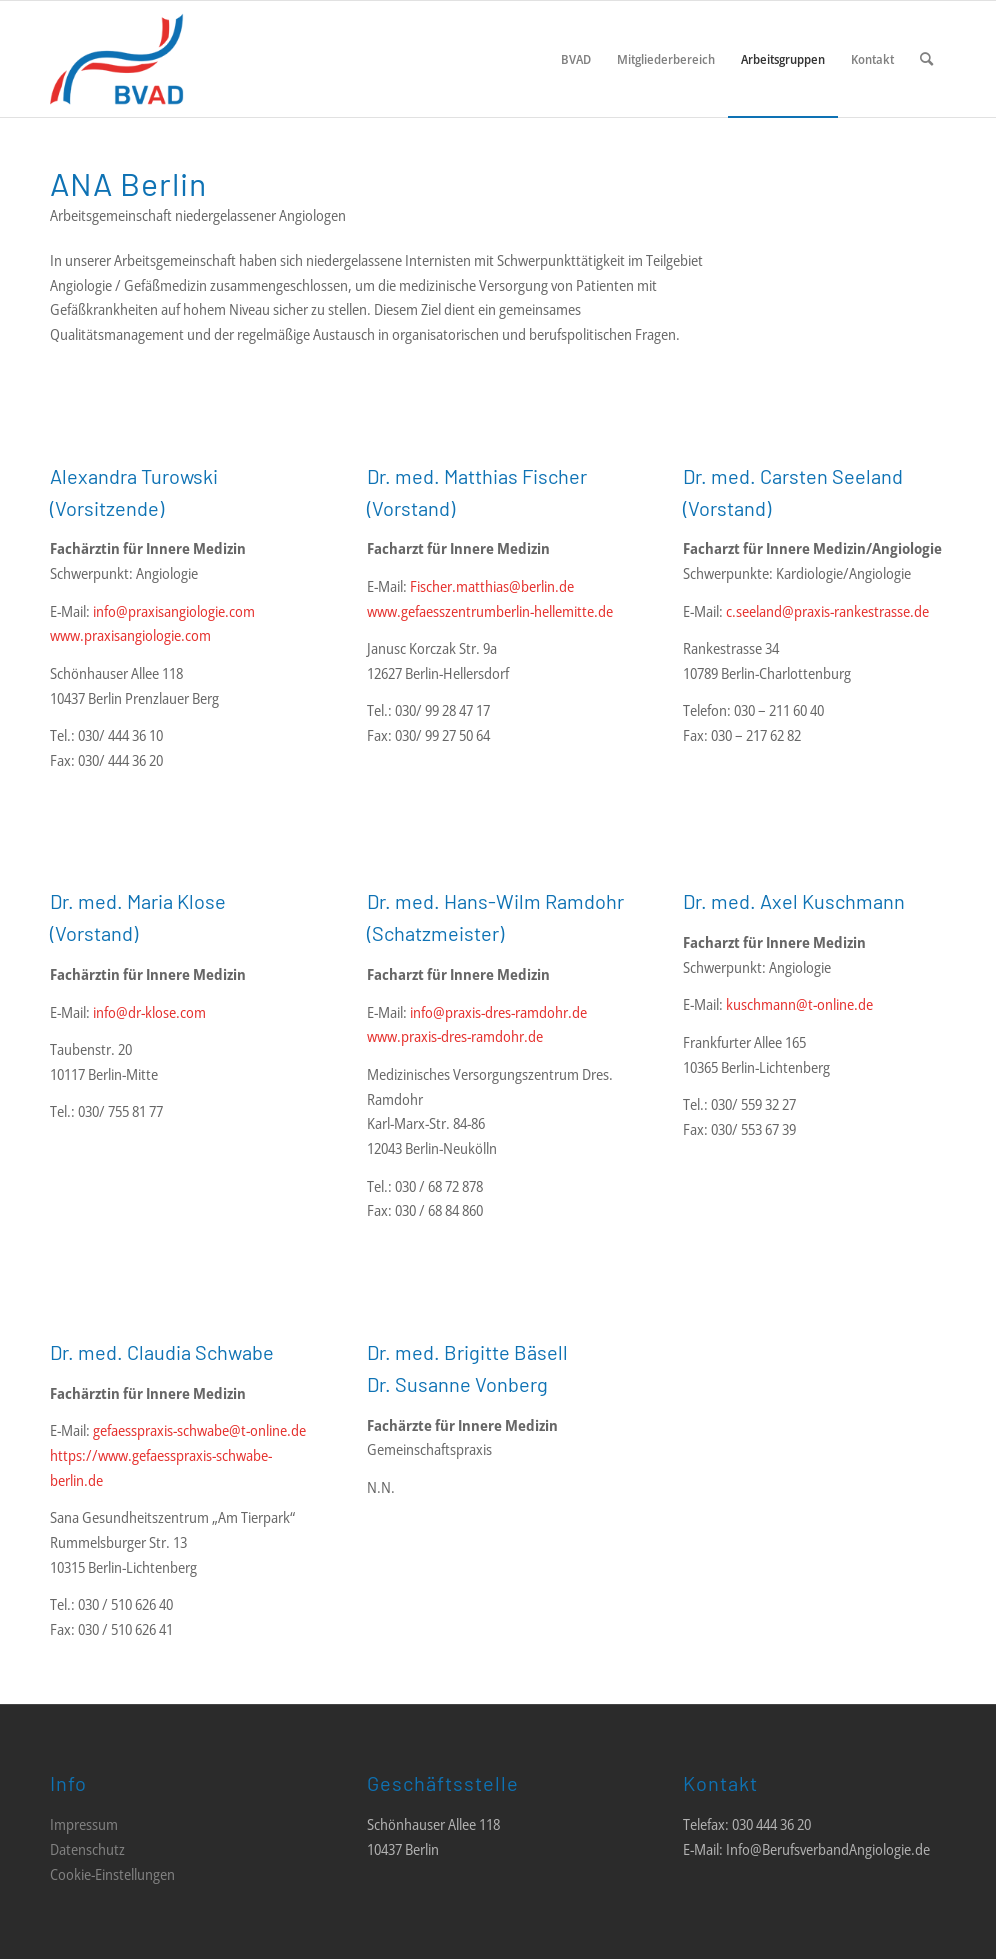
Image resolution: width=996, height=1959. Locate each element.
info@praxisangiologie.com (174, 611)
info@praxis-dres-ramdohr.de (498, 1012)
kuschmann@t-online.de (799, 1004)
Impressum (84, 1824)
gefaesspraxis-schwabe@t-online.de (199, 1430)
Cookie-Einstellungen (112, 1874)
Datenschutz (87, 1849)
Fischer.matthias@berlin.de (492, 586)
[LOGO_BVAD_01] (176, 59)
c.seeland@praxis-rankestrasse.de (827, 611)
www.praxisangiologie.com (130, 635)
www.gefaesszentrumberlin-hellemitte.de (490, 611)
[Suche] (926, 59)
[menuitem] (576, 59)
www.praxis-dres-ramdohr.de (455, 1036)
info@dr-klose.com (149, 1012)
